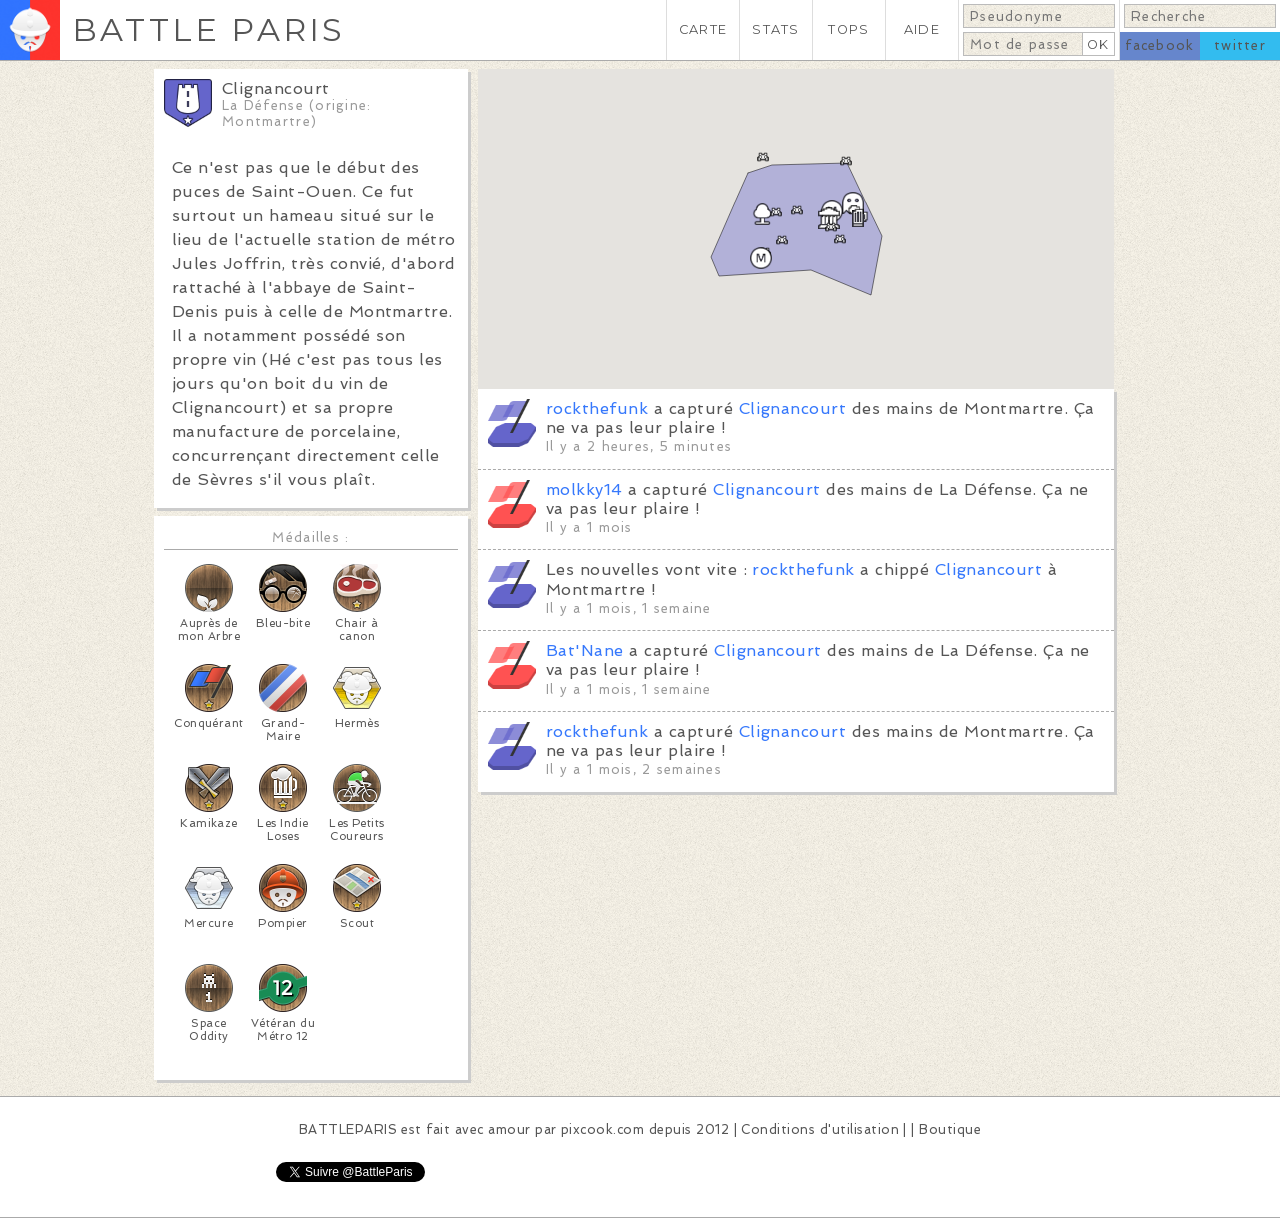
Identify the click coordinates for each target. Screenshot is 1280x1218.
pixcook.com (602, 1129)
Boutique (950, 1129)
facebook (1159, 45)
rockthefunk (597, 408)
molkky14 (584, 489)
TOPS (848, 29)
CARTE (703, 29)
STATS (775, 29)
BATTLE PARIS (208, 29)
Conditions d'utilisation (820, 1129)
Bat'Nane (585, 650)
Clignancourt (793, 408)
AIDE (922, 29)
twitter (1240, 45)
